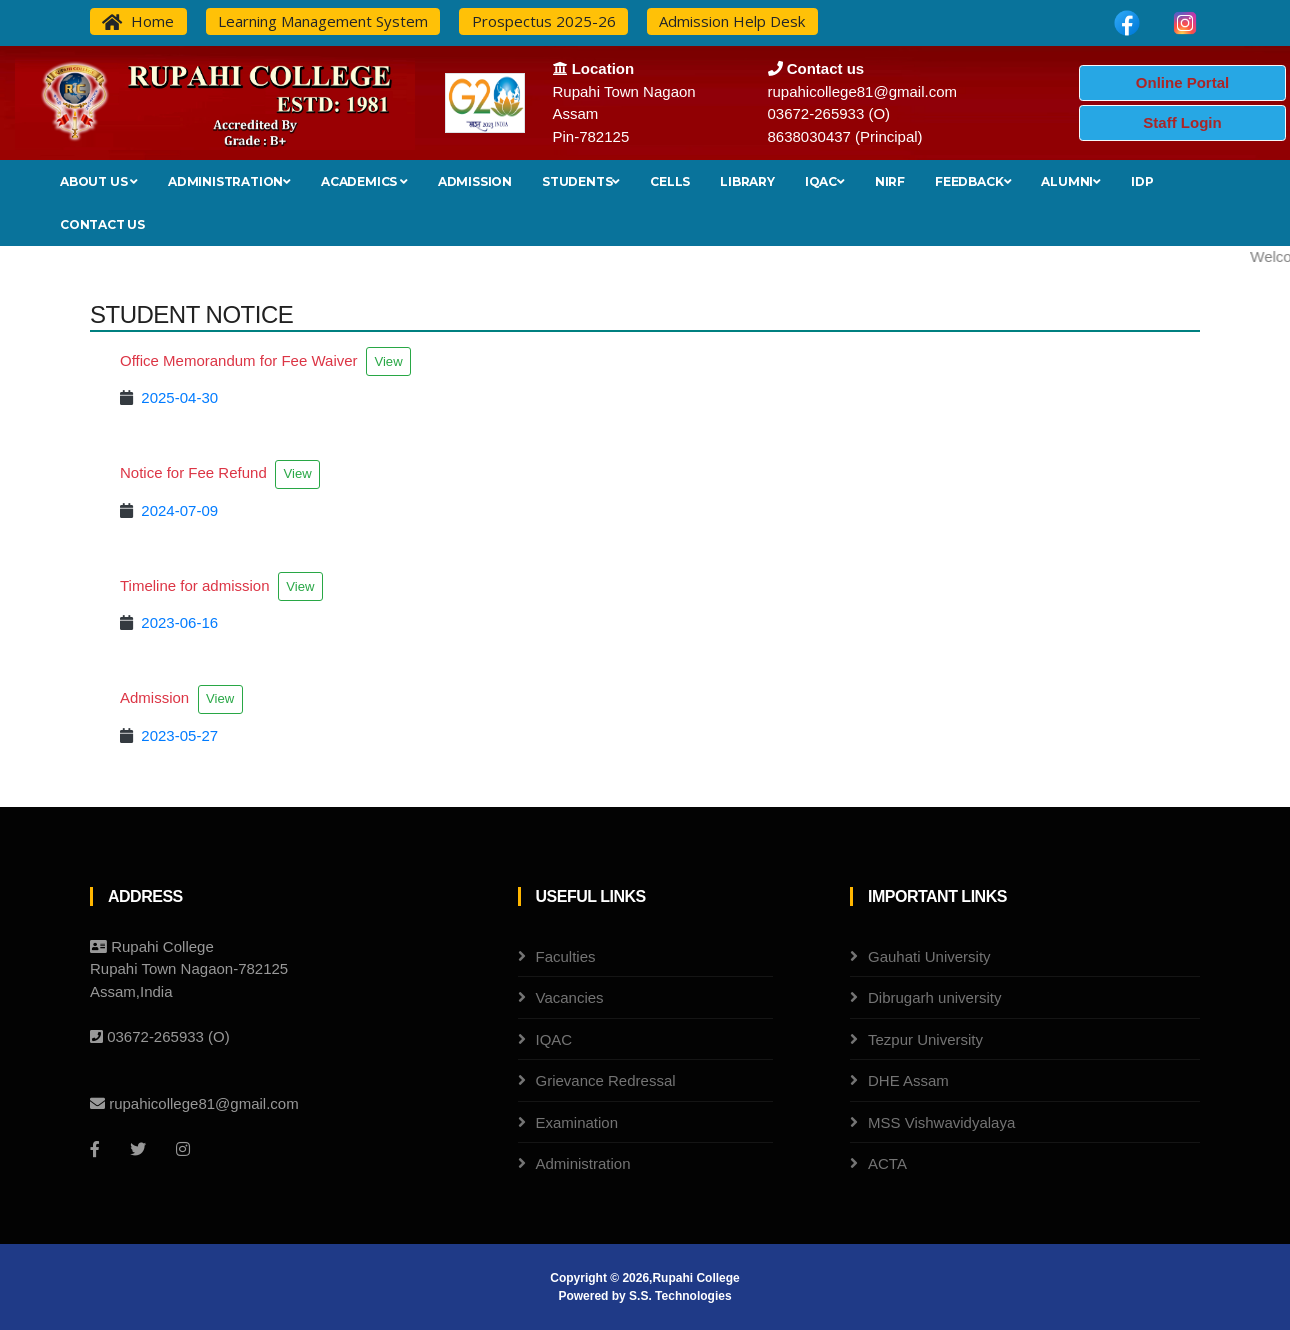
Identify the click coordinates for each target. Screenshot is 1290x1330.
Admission (475, 181)
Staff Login (1182, 122)
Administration (229, 181)
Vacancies (570, 997)
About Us (99, 181)
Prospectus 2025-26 (544, 21)
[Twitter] (138, 1149)
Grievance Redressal (606, 1080)
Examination (577, 1122)
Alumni (1071, 181)
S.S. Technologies (680, 1296)
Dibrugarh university (934, 997)
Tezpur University (925, 1039)
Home (138, 21)
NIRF (890, 181)
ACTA (887, 1163)
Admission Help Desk (732, 21)
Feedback (973, 181)
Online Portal (1182, 82)
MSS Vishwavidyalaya (941, 1122)
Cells (670, 181)
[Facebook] (95, 1149)
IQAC (825, 181)
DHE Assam (908, 1080)
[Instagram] (183, 1149)
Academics (364, 181)
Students (581, 181)
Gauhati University (929, 956)
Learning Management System (323, 21)
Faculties (566, 956)
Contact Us (102, 224)
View (388, 361)
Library (747, 181)
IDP (1142, 181)
